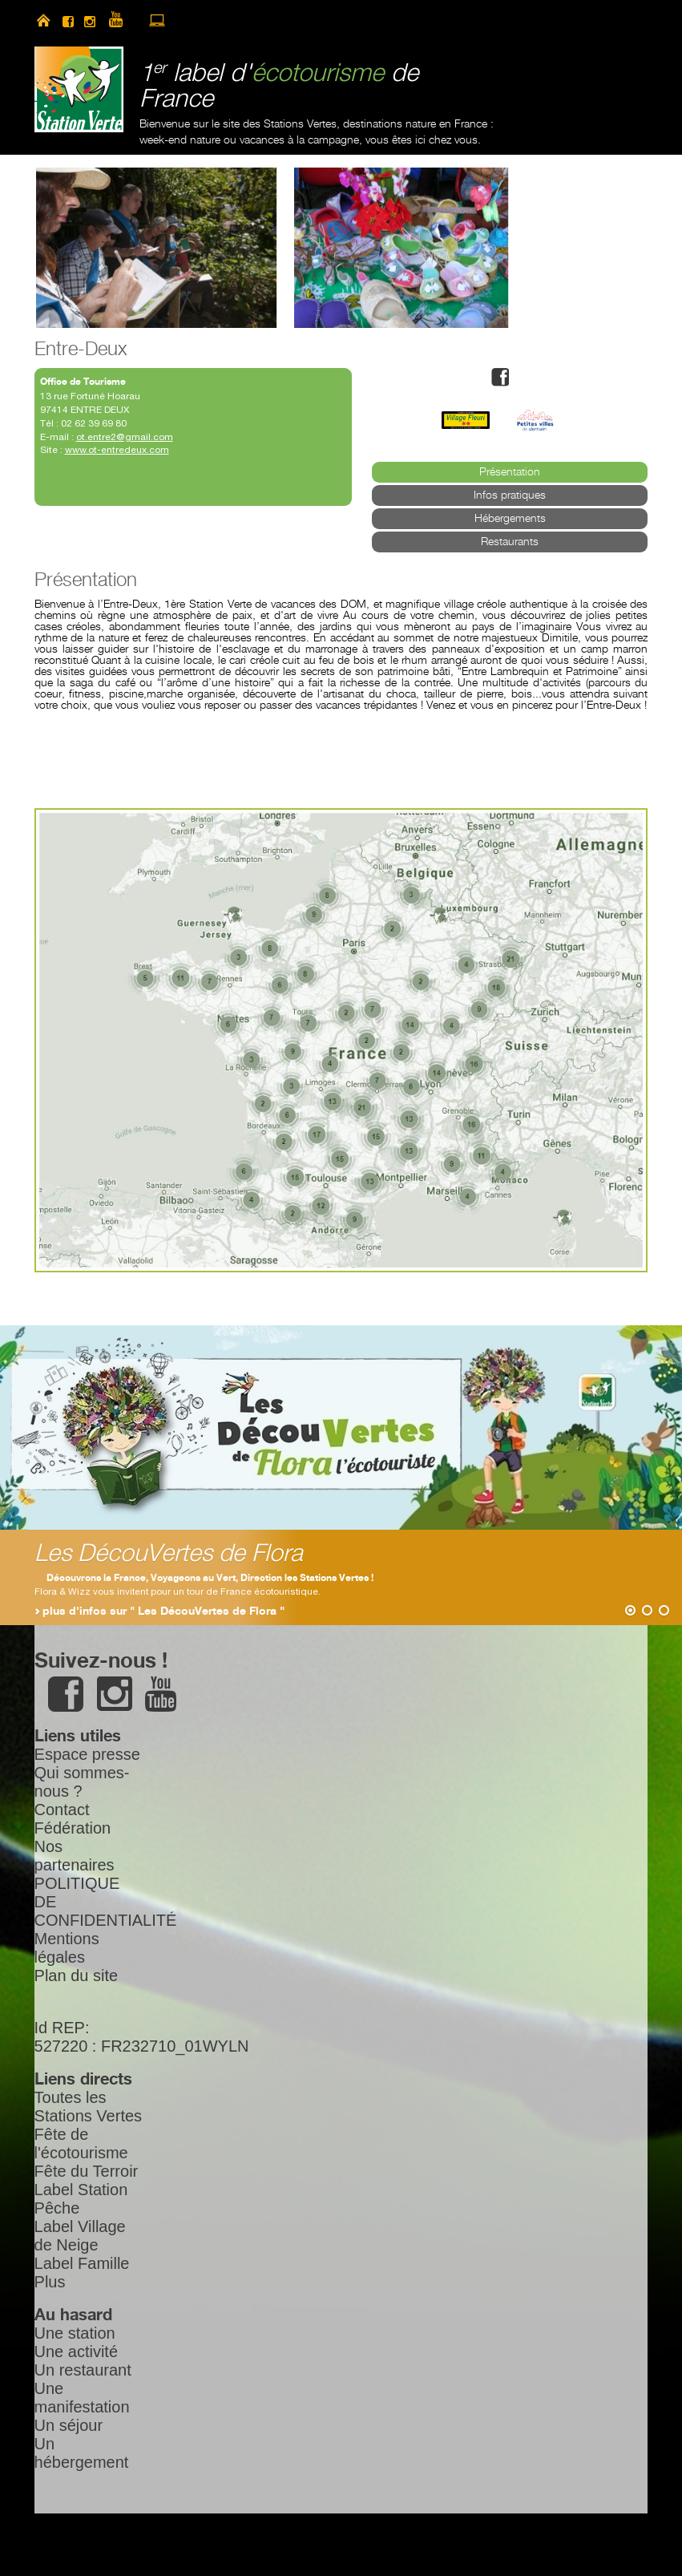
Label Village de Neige (80, 2236)
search (212, 20)
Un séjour (68, 2425)
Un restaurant (82, 2370)
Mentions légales (66, 1948)
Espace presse (87, 1754)
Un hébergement (81, 2453)
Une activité (76, 2351)
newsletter (185, 20)
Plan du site (76, 1975)
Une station (74, 2333)
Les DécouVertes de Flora (168, 1554)
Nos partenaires (74, 1856)
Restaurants (510, 542)
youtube (123, 20)
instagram (89, 20)
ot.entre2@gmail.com (124, 437)
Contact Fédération (72, 1819)
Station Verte (78, 89)
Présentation (509, 472)
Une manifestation (82, 2398)
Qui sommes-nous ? (82, 1782)
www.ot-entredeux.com (117, 449)
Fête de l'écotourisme (81, 2143)
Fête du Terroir (86, 2171)
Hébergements (510, 518)
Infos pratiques (510, 495)
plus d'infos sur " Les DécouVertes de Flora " (163, 1611)
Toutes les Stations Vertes (88, 2107)
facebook (68, 20)
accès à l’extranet (157, 20)
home (43, 20)
